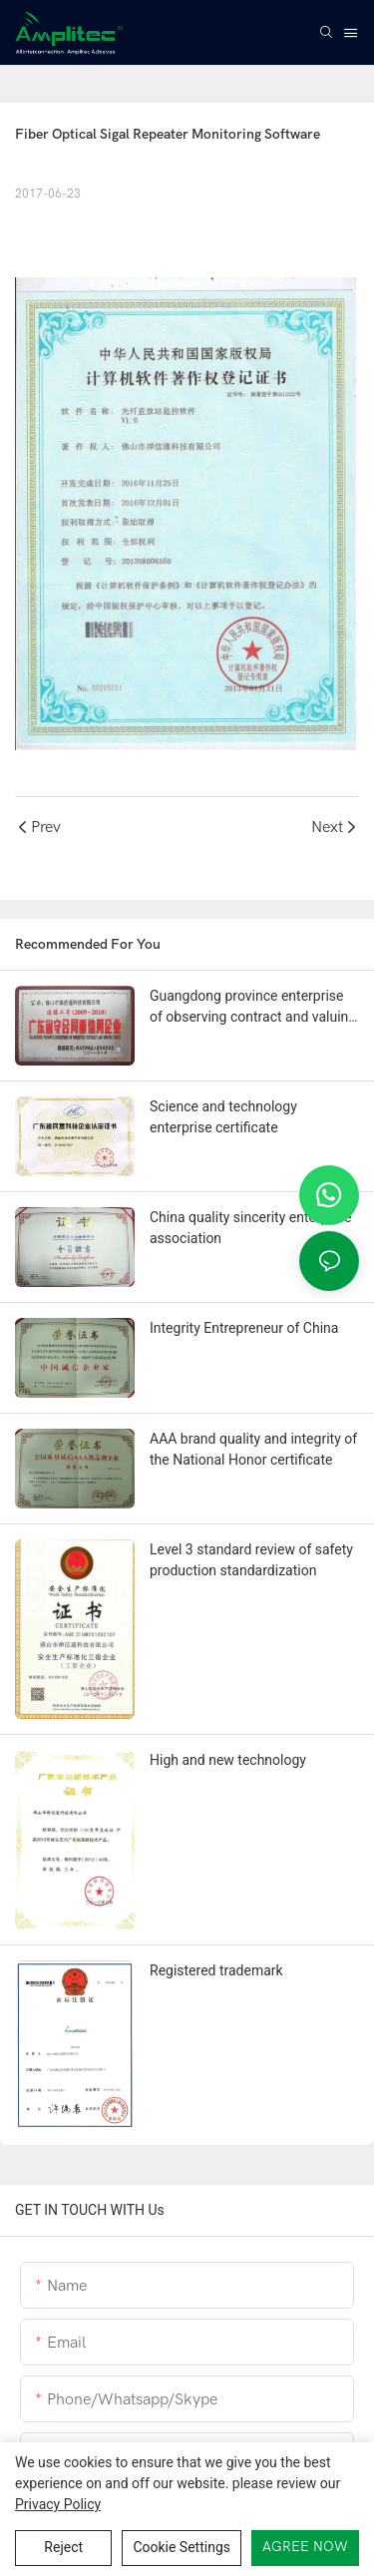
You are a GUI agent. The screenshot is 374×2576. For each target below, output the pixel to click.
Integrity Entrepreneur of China (244, 1328)
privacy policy (58, 2504)
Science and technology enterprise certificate (223, 1116)
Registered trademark (216, 1970)
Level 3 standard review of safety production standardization (251, 1559)
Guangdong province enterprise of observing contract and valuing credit (253, 1008)
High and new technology (228, 1760)
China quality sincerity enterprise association (250, 1227)
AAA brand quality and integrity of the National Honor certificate (253, 1449)
